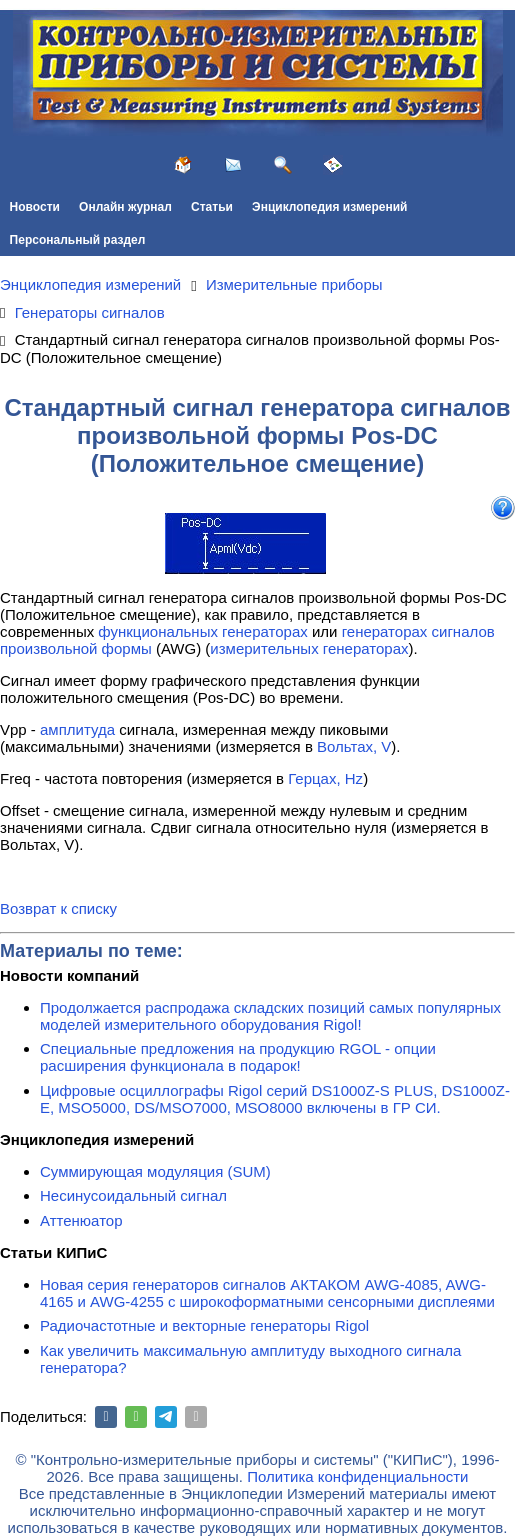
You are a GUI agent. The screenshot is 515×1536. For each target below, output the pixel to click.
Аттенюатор (81, 1220)
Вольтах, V (354, 746)
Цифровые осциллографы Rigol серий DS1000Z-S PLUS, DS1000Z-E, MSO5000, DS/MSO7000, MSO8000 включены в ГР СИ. (275, 1099)
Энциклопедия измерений (329, 207)
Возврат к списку (58, 908)
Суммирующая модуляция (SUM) (155, 1171)
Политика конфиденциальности (357, 1476)
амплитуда (77, 729)
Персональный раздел (78, 240)
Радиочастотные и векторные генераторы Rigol (204, 1325)
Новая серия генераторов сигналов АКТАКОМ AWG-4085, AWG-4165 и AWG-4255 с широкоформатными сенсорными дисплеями (267, 1293)
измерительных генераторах (309, 648)
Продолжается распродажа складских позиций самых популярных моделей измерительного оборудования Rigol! (270, 1016)
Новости (35, 207)
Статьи (212, 207)
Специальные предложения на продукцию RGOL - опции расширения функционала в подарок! (238, 1057)
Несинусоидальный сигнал (133, 1195)
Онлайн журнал (125, 207)
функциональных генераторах (202, 631)
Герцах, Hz (325, 778)
